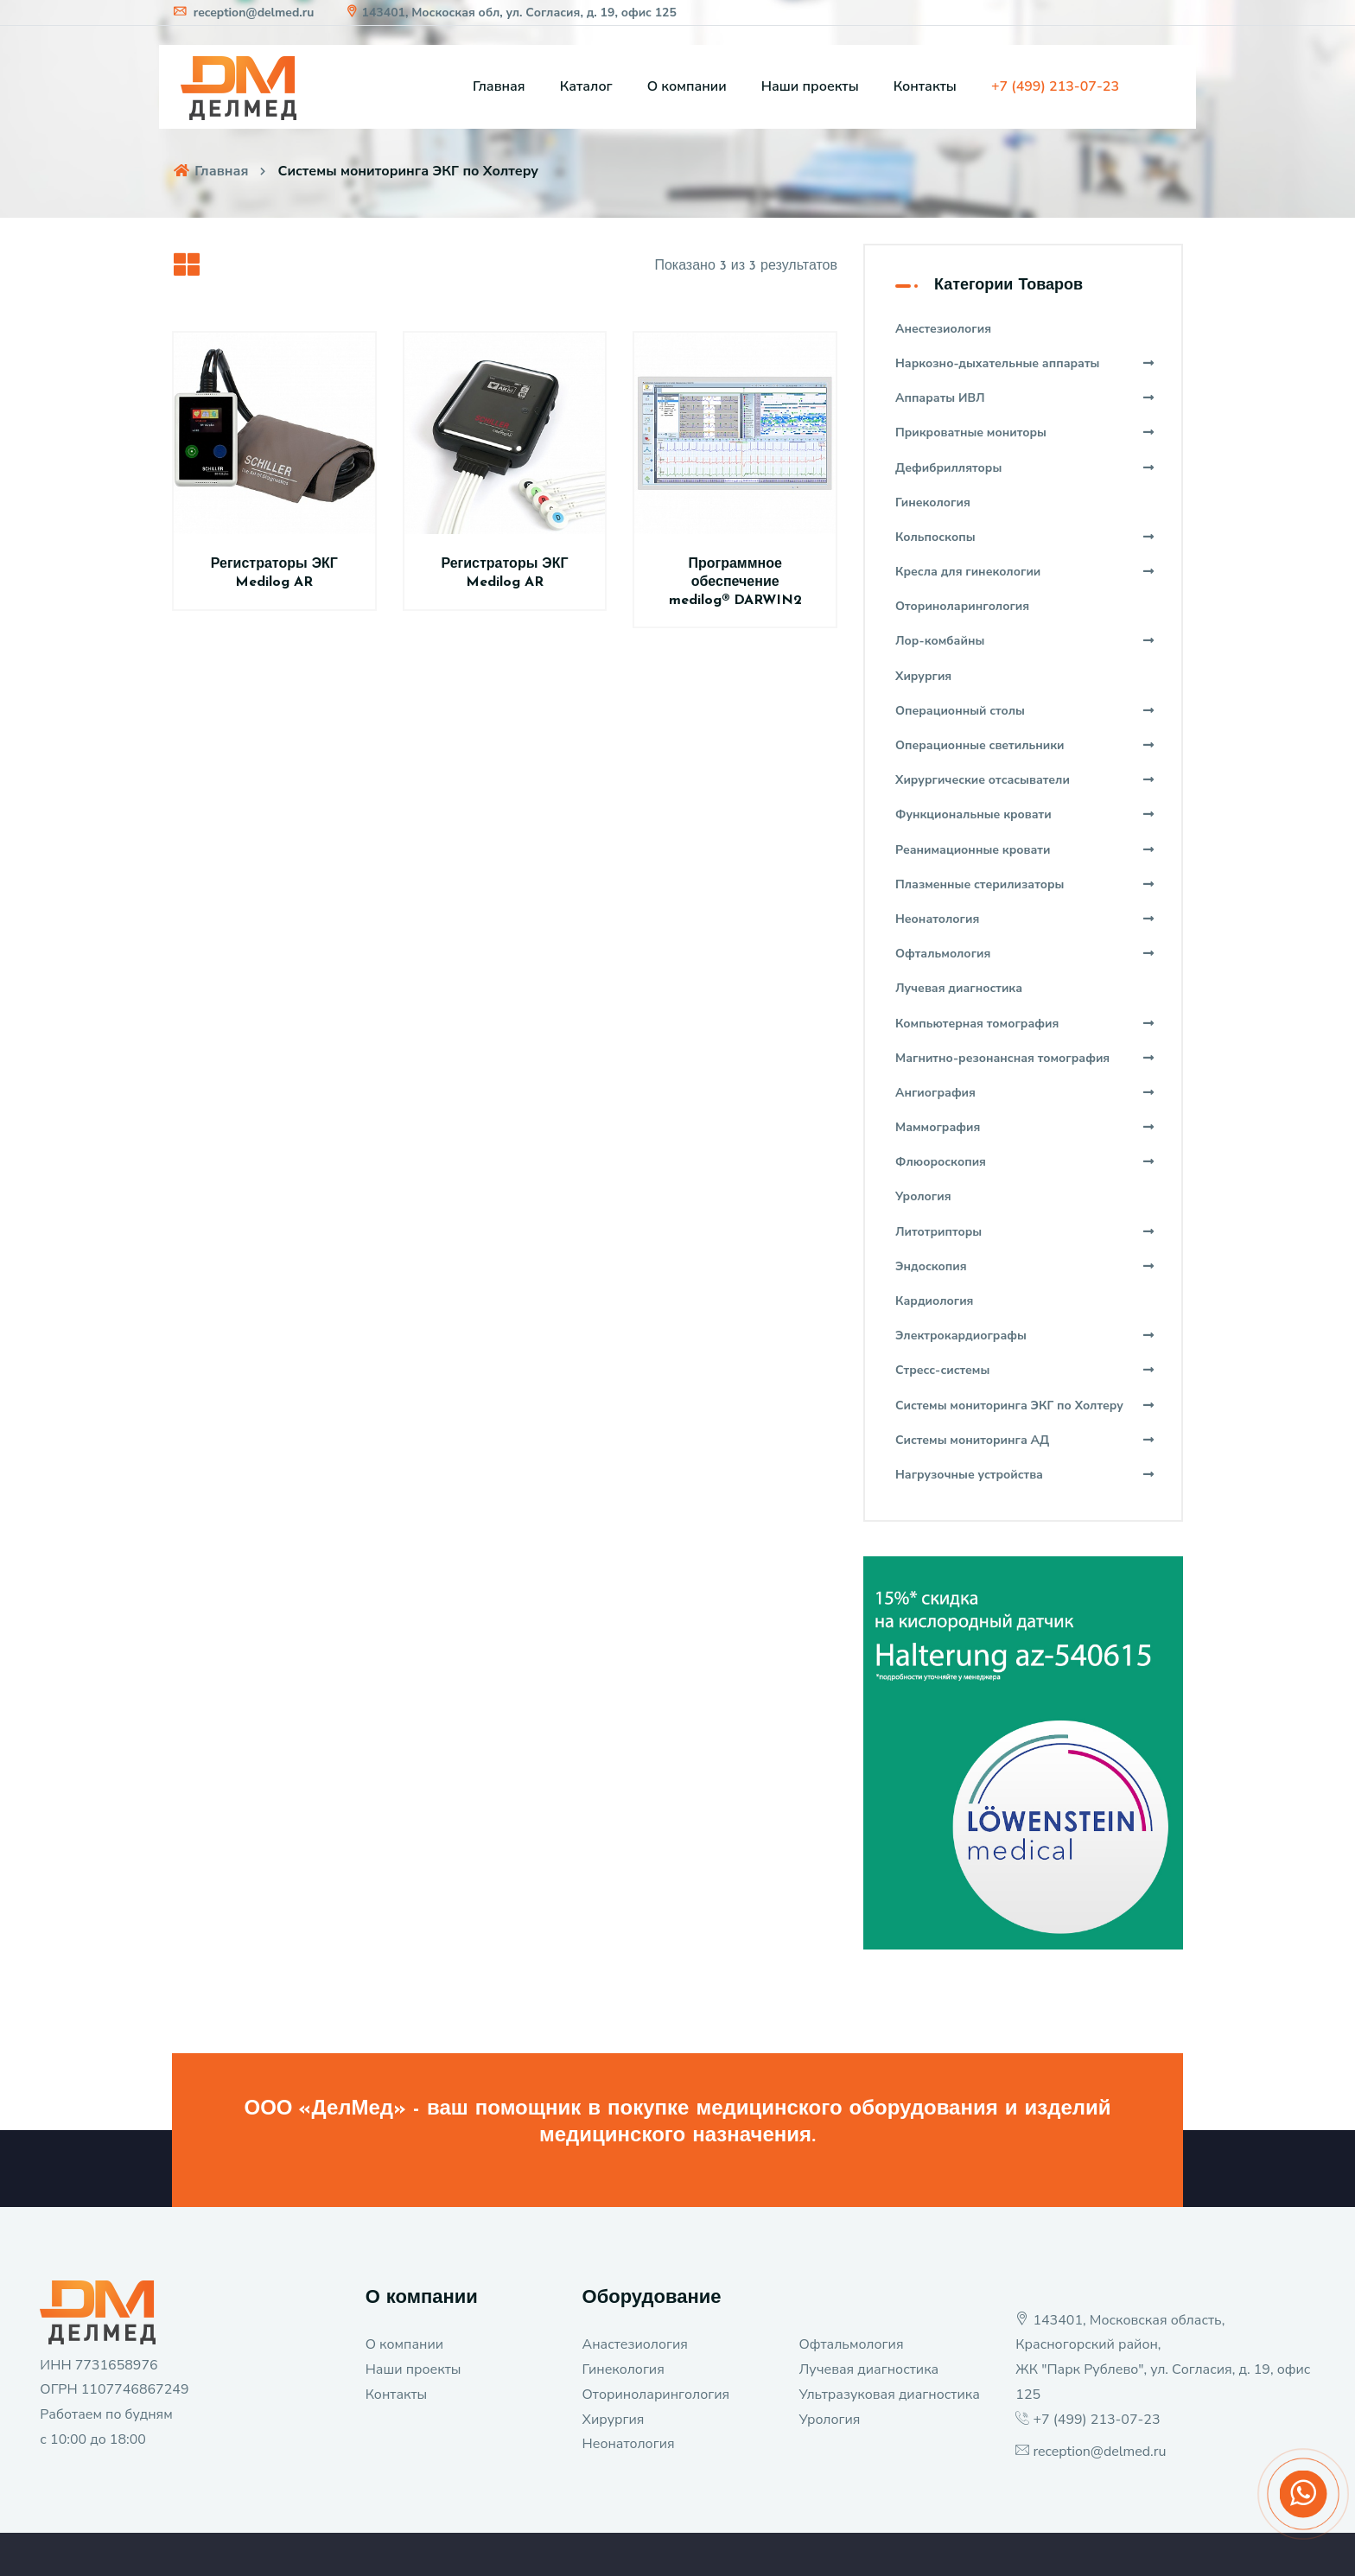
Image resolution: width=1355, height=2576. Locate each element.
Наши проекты (810, 86)
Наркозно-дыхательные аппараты (1025, 363)
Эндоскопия (1025, 1266)
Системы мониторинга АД (1025, 1440)
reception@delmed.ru (243, 12)
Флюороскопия (1025, 1162)
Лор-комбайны (1025, 641)
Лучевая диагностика (868, 2369)
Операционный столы (1025, 711)
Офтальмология (1025, 953)
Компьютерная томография (1025, 1023)
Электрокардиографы (1025, 1335)
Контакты (925, 86)
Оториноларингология (656, 2394)
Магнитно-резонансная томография (1025, 1058)
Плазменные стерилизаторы (1025, 884)
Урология (829, 2419)
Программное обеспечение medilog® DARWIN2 (735, 582)
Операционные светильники (1025, 745)
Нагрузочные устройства (1025, 1474)
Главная (499, 86)
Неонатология (1025, 919)
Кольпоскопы (1025, 537)
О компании (687, 86)
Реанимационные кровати (1025, 850)
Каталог (586, 86)
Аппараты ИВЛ (1025, 398)
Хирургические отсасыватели (1025, 780)
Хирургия (613, 2419)
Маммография (1025, 1127)
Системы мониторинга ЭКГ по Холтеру (1025, 1405)
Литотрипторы (1025, 1232)
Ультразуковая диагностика (888, 2394)
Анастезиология (635, 2344)
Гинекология (623, 2369)
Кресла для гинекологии (1025, 571)
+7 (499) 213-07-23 (1096, 2419)
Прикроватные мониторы (1025, 432)
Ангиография (1025, 1093)
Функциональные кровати (1025, 814)
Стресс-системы (1025, 1370)
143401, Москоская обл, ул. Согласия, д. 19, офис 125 (510, 12)
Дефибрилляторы (1025, 468)
